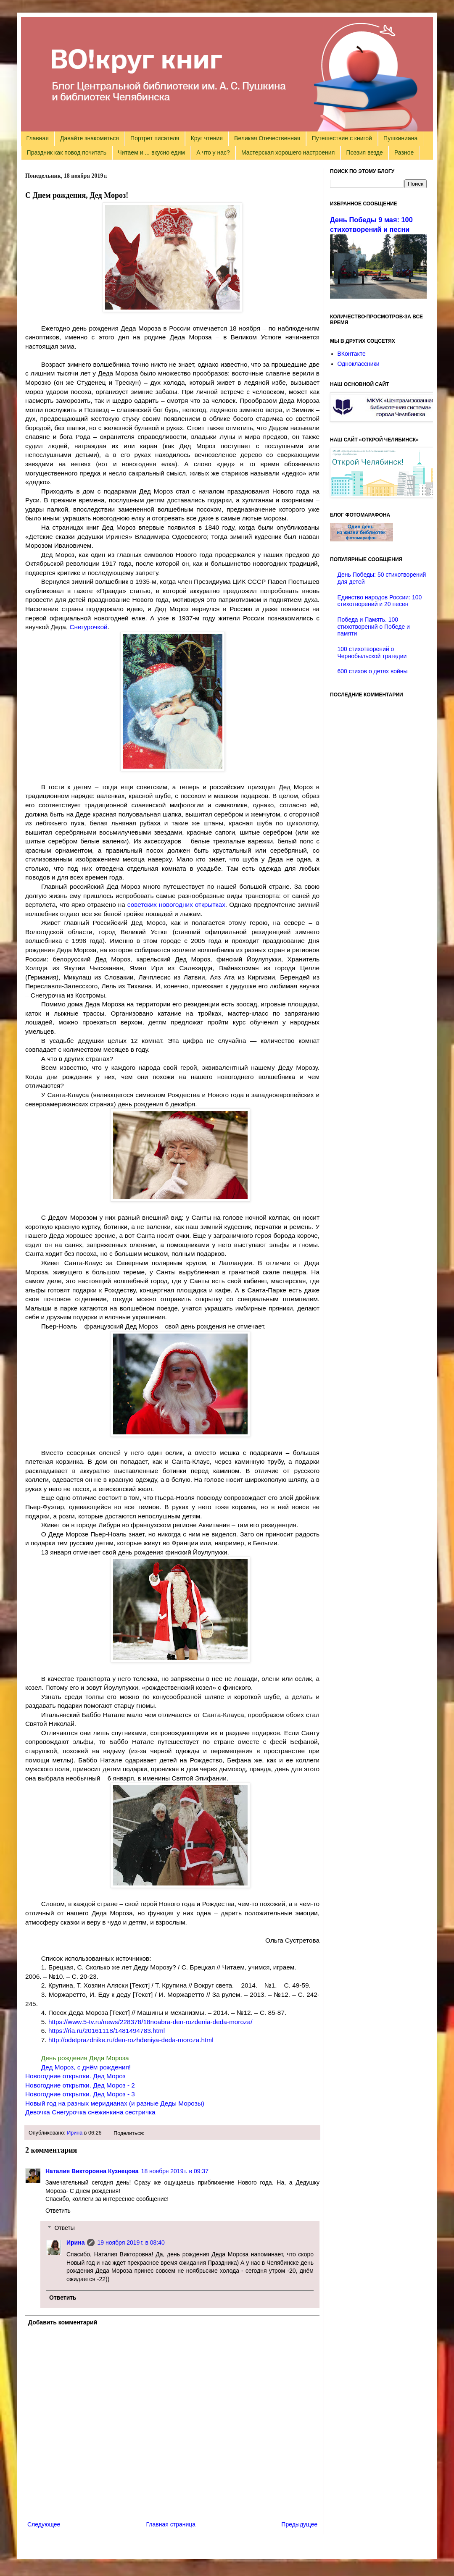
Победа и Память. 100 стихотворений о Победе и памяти (374, 626)
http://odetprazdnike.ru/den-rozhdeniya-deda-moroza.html (131, 2039)
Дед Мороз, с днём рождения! (86, 2067)
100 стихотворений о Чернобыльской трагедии (372, 652)
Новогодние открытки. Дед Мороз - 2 (80, 2085)
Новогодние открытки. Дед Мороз (75, 2076)
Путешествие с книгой (341, 138)
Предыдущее (299, 2524)
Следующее (43, 2524)
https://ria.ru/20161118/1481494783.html (106, 2030)
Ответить (58, 2210)
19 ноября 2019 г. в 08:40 (130, 2242)
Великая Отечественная (267, 138)
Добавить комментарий (62, 2322)
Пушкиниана (400, 138)
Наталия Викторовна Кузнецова (92, 2171)
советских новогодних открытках (176, 904)
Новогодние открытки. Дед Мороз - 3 (80, 2094)
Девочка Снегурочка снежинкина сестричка (90, 2112)
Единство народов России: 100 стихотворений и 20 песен (380, 601)
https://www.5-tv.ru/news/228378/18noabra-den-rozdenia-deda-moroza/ (150, 2021)
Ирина (74, 2133)
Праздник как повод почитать (66, 152)
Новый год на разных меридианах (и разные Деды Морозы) (114, 2103)
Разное (404, 152)
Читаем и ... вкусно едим (151, 152)
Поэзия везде (364, 152)
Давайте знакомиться (89, 138)
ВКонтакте (352, 353)
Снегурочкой (88, 626)
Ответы (64, 2227)
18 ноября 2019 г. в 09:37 (175, 2171)
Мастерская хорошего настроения (288, 152)
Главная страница (171, 2524)
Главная (37, 138)
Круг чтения (207, 138)
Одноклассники (359, 363)
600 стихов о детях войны (373, 671)
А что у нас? (213, 152)
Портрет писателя (154, 138)
